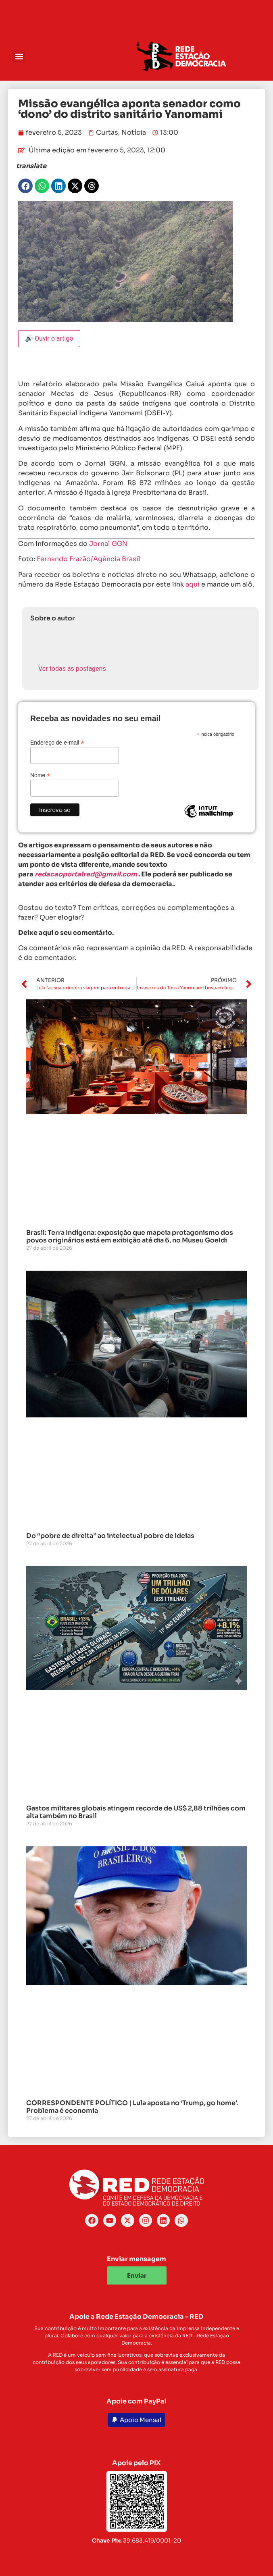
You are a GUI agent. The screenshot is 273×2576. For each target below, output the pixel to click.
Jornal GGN (108, 543)
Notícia (133, 132)
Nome (40, 775)
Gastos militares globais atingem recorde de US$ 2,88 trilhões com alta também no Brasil (136, 1812)
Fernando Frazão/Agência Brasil (88, 559)
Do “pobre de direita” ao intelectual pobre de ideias (110, 1535)
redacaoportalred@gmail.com (86, 874)
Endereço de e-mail (57, 742)
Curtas (107, 132)
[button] (18, 56)
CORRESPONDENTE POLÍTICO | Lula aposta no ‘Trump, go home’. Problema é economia (132, 2107)
